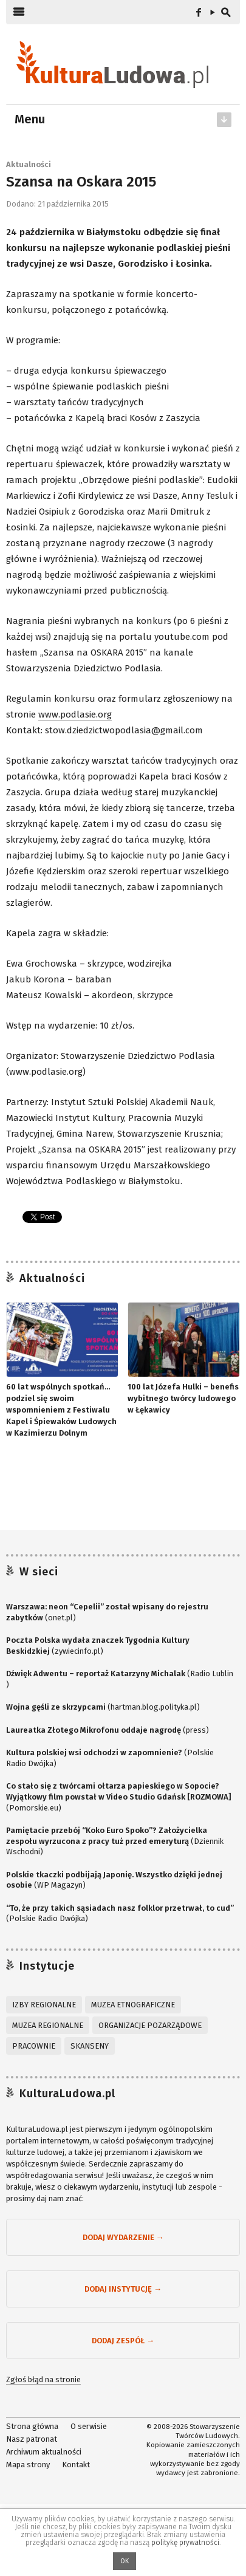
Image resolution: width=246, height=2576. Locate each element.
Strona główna (32, 2426)
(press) (107, 1730)
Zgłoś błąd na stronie (43, 2379)
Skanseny (89, 2045)
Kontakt (76, 2464)
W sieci (38, 1571)
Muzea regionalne (47, 2025)
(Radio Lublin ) (119, 1679)
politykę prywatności (185, 2542)
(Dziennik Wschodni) (115, 1841)
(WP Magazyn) (114, 1880)
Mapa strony (28, 2464)
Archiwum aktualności (43, 2451)
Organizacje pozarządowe (150, 2025)
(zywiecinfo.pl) (98, 1646)
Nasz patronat (31, 2438)
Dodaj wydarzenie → (123, 2237)
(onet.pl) (107, 1612)
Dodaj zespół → (123, 2340)
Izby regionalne (44, 2004)
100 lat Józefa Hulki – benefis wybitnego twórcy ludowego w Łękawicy (183, 1398)
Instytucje (47, 1966)
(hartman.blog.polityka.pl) (103, 1706)
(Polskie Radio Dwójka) (110, 1758)
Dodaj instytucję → (123, 2288)
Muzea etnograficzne (133, 2004)
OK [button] (124, 2561)
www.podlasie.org (75, 714)
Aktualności (28, 164)
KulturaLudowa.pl (67, 2093)
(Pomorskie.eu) (118, 1796)
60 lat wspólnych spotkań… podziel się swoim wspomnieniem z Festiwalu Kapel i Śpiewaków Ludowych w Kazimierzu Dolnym (61, 1409)
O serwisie (88, 2426)
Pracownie (33, 2045)
